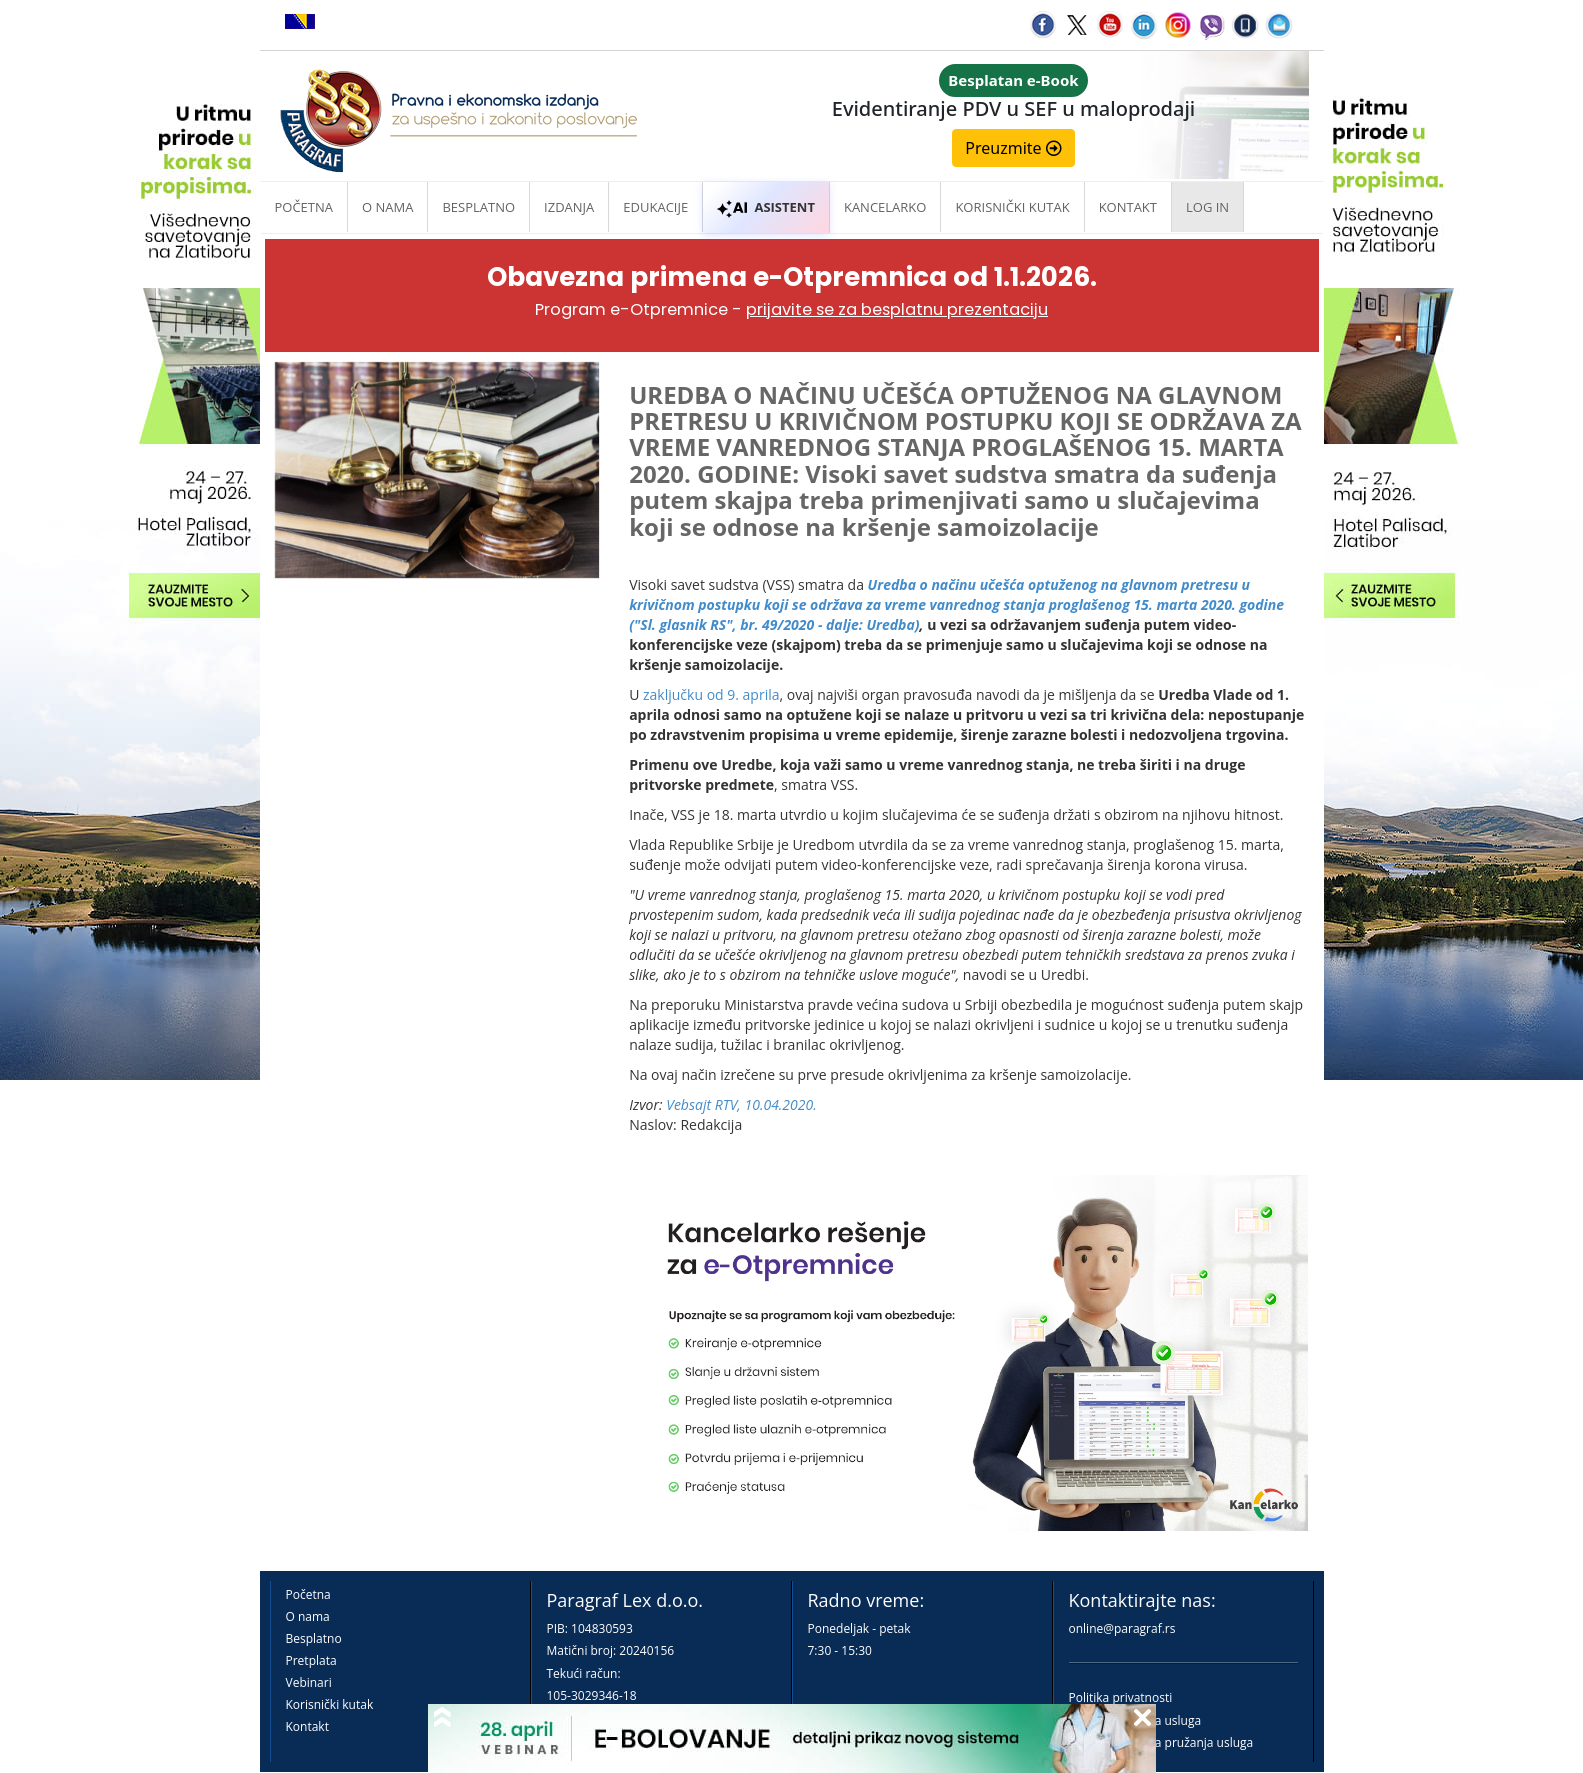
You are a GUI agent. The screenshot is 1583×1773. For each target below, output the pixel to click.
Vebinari (309, 1682)
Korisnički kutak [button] (1012, 207)
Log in (1207, 207)
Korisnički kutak (330, 1704)
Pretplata (311, 1660)
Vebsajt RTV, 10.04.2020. (741, 1104)
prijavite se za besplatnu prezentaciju (897, 309)
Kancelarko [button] (885, 207)
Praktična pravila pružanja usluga (1161, 1742)
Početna (304, 207)
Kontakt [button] (1128, 207)
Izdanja (569, 207)
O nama (387, 207)
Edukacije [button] (655, 207)
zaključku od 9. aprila (711, 694)
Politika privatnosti (1121, 1697)
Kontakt (307, 1726)
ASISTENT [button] (766, 207)
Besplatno (478, 207)
